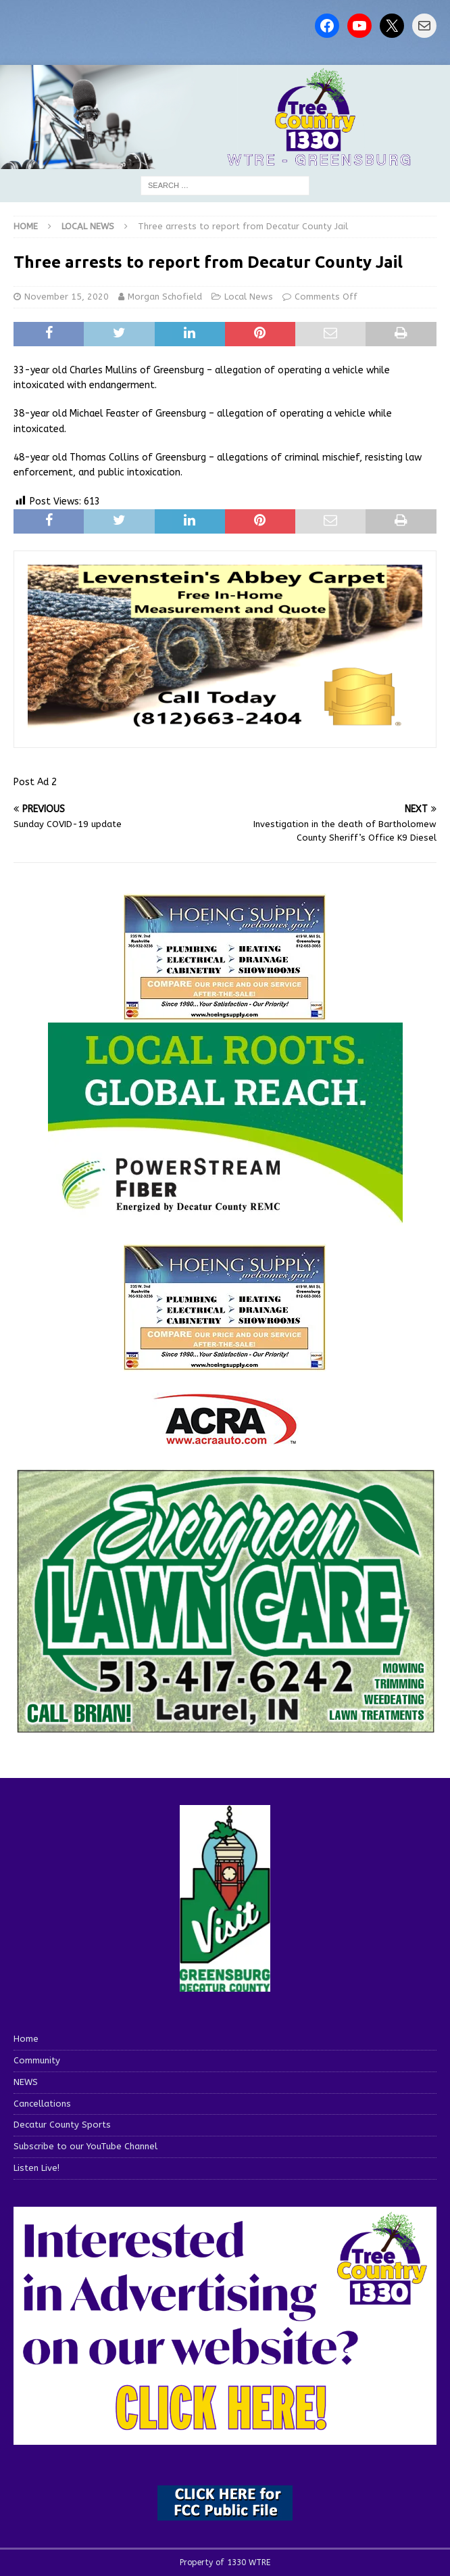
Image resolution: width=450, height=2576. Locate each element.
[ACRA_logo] (225, 1438)
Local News (248, 296)
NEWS (26, 2082)
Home (26, 2039)
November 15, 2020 (66, 296)
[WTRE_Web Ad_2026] (225, 1217)
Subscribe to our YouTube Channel (85, 2146)
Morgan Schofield (165, 296)
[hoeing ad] (225, 1013)
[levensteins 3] (225, 726)
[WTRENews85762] (225, 1363)
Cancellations (42, 2104)
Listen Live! (36, 2168)
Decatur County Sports (62, 2125)
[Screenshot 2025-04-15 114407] (225, 1729)
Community (37, 2060)
